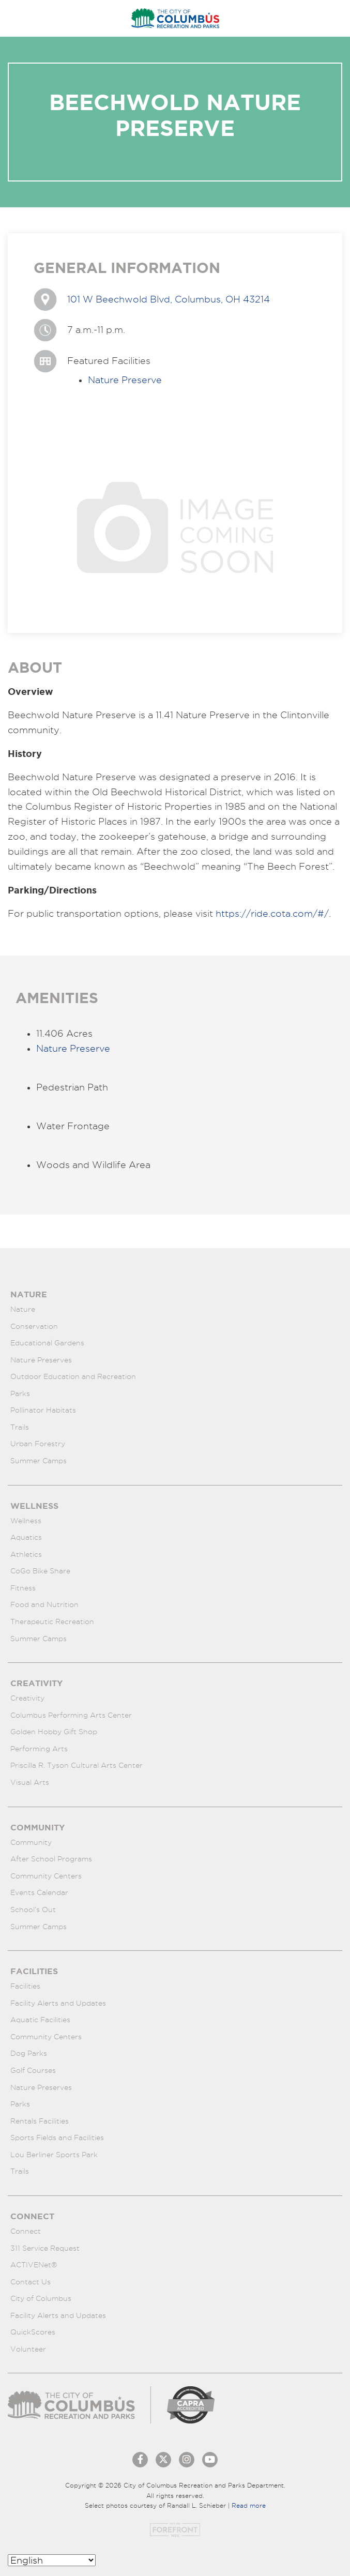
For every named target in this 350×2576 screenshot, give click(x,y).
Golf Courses (33, 2070)
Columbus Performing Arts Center (71, 1715)
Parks (20, 1393)
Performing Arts (39, 1749)
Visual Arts (29, 1782)
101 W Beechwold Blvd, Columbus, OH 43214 (168, 299)
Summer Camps (38, 1461)
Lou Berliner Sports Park (54, 2154)
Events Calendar (39, 1892)
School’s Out (33, 1909)
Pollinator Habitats (43, 1410)
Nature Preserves (41, 1360)
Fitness (23, 1588)
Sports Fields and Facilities (57, 2137)
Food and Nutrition (44, 1604)
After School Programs (51, 1859)
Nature (22, 1309)
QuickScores (32, 2332)
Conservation (34, 1326)
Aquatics (26, 1537)
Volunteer (28, 2349)
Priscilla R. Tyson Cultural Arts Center (76, 1765)
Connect (25, 2231)
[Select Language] (52, 2560)
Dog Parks (28, 2053)
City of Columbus (40, 2298)
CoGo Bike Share (40, 1571)
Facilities (25, 1986)
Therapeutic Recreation (52, 1621)
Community (31, 1842)
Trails (19, 1427)
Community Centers (46, 1876)
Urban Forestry (37, 1443)
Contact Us (30, 2282)
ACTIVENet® (33, 2265)
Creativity (27, 1698)
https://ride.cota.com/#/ (272, 913)
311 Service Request (45, 2248)
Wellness (25, 1521)
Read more (249, 2505)
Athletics (26, 1554)
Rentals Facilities (39, 2121)
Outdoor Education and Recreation (73, 1376)
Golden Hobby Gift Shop (53, 1732)
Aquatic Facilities (40, 2020)
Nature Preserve (125, 380)
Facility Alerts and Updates (58, 2003)
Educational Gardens (47, 1343)
